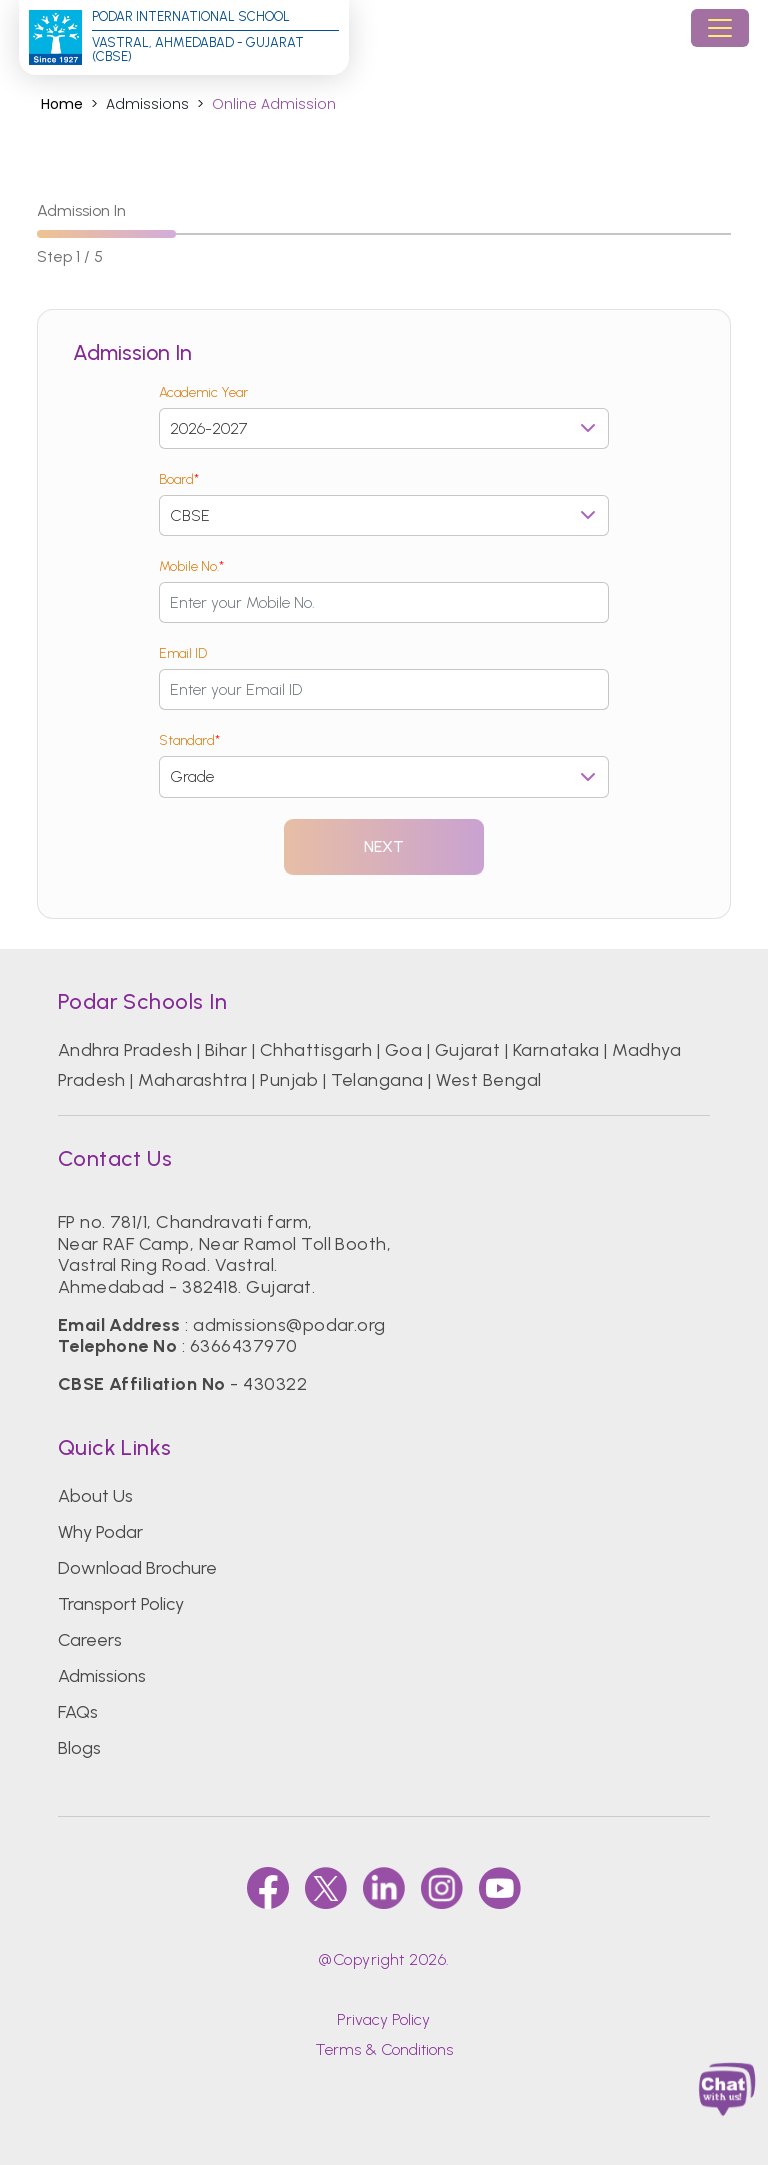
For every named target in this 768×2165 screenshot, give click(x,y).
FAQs (78, 1712)
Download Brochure (137, 1568)
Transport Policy (121, 1604)
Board (179, 479)
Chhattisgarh (316, 1050)
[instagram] (442, 1888)
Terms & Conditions (384, 2049)
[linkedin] (384, 1888)
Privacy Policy (383, 2019)
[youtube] (500, 1888)
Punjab (289, 1080)
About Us (95, 1496)
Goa (403, 1050)
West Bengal (488, 1080)
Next (384, 846)
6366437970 (244, 1346)
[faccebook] (268, 1888)
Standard (189, 740)
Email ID (183, 653)
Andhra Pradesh (125, 1050)
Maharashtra (192, 1080)
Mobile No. (191, 566)
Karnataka (556, 1050)
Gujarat (467, 1050)
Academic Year (203, 392)
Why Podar (100, 1532)
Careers (90, 1640)
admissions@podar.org (289, 1325)
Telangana (377, 1080)
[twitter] (326, 1888)
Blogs (79, 1748)
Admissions (102, 1676)
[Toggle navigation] (720, 28)
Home (62, 104)
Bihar (226, 1050)
